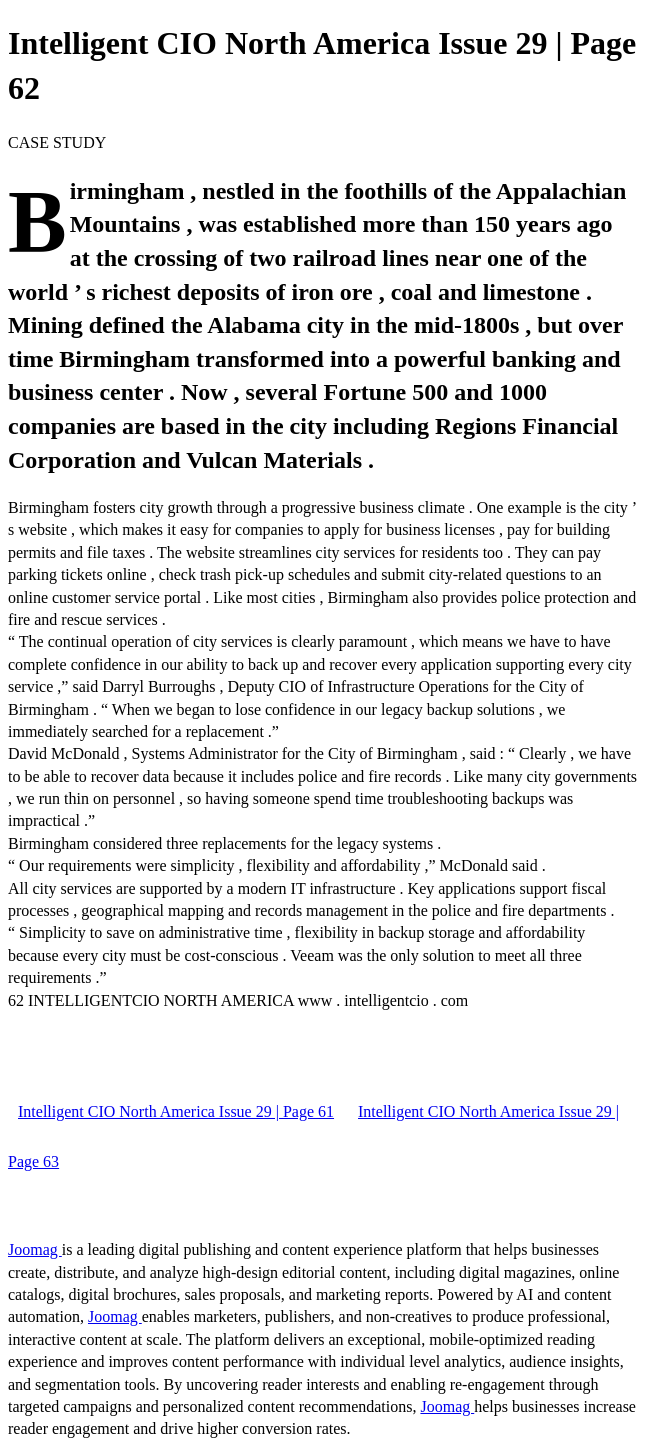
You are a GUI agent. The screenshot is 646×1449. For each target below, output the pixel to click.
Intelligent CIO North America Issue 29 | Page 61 (176, 1111)
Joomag (35, 1249)
